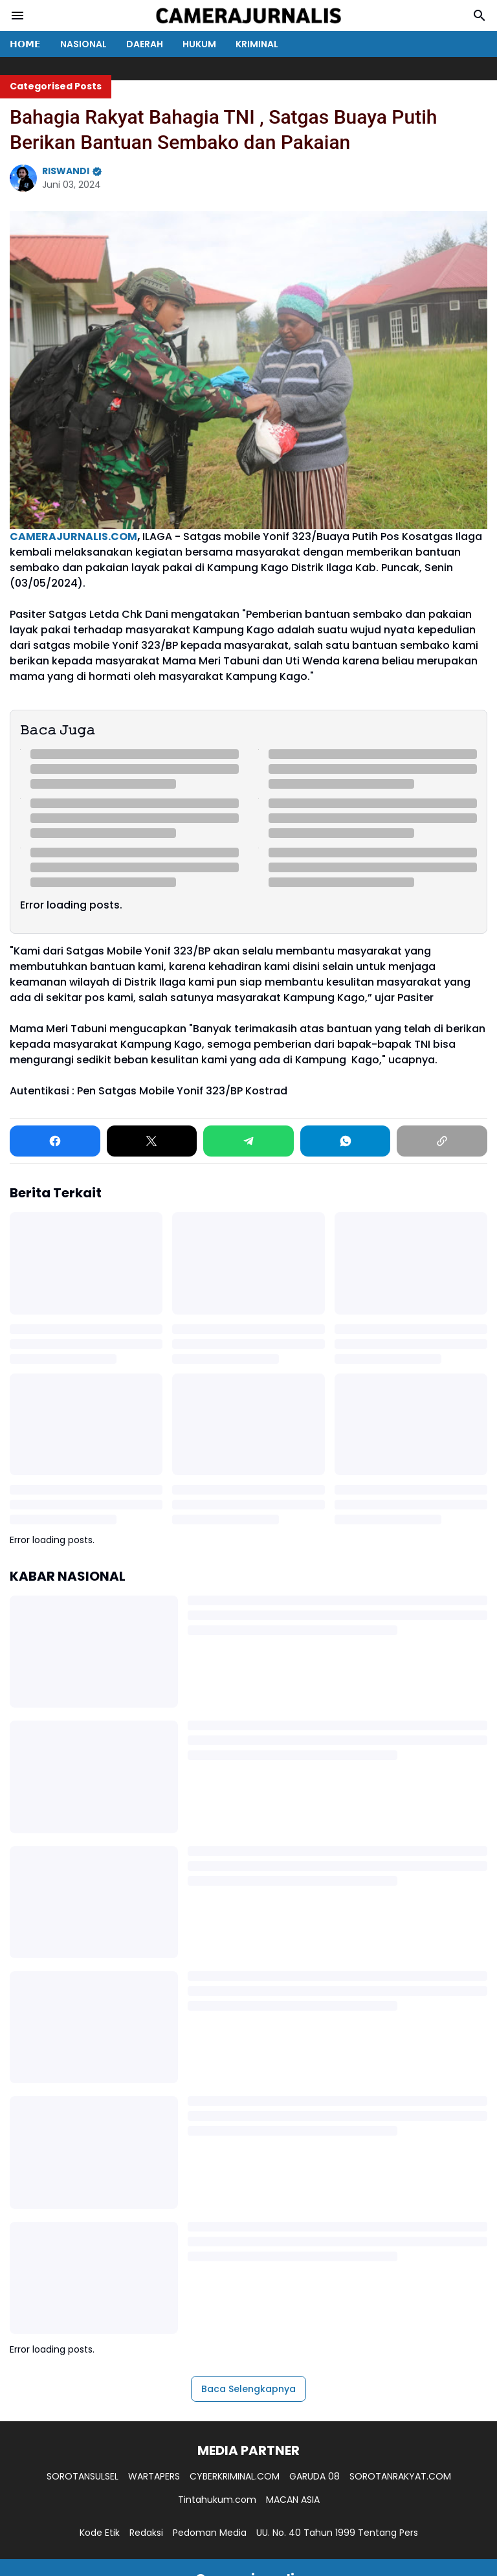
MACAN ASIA (293, 2499)
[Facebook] (55, 1141)
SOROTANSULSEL (82, 2476)
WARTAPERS (154, 2476)
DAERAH (144, 44)
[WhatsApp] (345, 1141)
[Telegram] (248, 1141)
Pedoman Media (210, 2532)
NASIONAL (83, 44)
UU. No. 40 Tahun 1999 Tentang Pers (337, 2532)
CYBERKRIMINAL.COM (235, 2476)
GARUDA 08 (314, 2476)
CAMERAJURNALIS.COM (73, 536)
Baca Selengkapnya (248, 2388)
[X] (152, 1141)
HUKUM (199, 44)
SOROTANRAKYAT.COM (400, 2476)
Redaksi (146, 2532)
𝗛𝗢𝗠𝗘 (25, 44)
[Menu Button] (17, 15)
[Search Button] (479, 15)
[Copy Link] (442, 1141)
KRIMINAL (257, 44)
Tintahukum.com (217, 2499)
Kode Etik (100, 2532)
